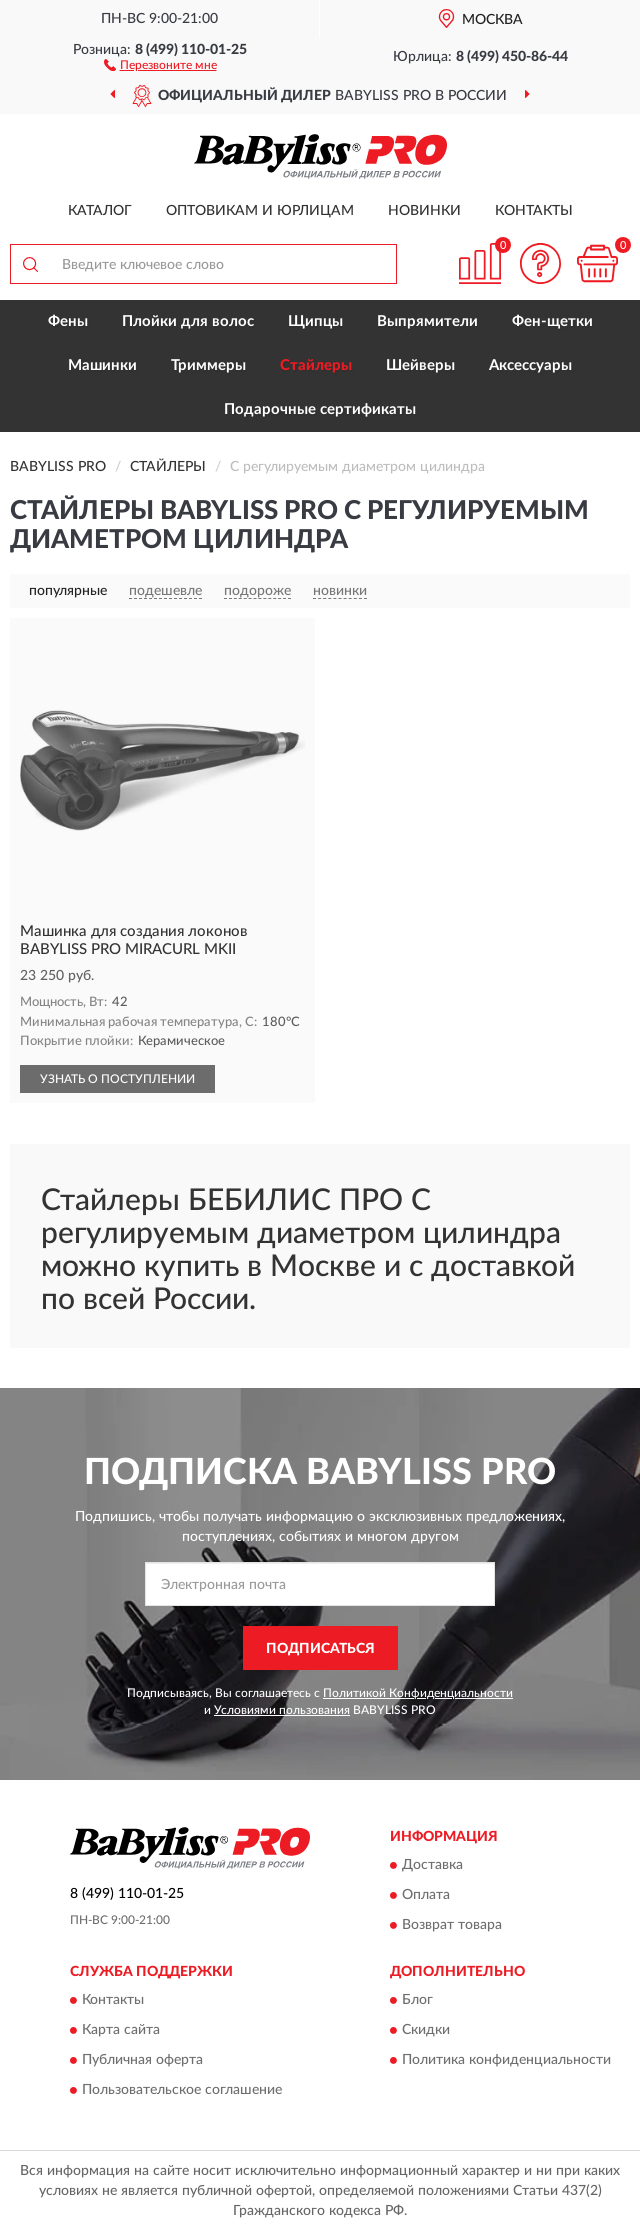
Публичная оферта (142, 2061)
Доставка (432, 1865)
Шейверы (420, 365)
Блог (417, 2001)
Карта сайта (121, 2031)
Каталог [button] (100, 211)
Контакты (534, 211)
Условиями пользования (282, 1710)
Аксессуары (530, 365)
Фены (68, 321)
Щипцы (315, 321)
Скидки (426, 2031)
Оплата (426, 1895)
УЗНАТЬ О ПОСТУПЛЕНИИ (117, 1079)
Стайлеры (316, 365)
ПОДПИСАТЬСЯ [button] (320, 1649)
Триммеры (208, 365)
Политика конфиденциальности (506, 2061)
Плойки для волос (188, 321)
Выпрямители (427, 321)
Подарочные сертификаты (320, 409)
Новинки (424, 211)
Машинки (102, 365)
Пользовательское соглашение (182, 2091)
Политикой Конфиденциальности (418, 1693)
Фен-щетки (552, 321)
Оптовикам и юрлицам (260, 211)
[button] (160, 64)
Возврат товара (452, 1925)
